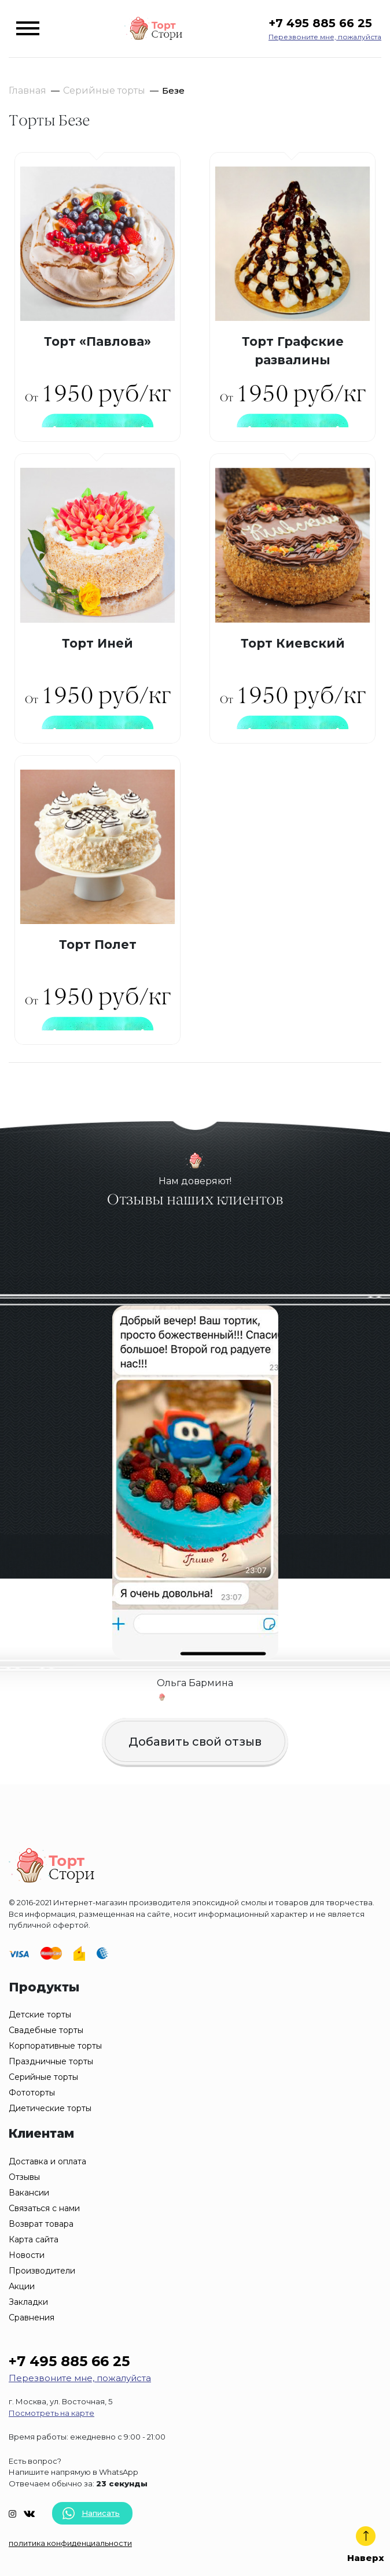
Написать (91, 2513)
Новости (27, 2255)
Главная (27, 90)
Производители (42, 2270)
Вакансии (29, 2192)
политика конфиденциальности (70, 2543)
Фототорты (32, 2092)
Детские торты (40, 2014)
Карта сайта (33, 2239)
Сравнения (31, 2317)
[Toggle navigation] (28, 28)
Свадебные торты (46, 2030)
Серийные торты (104, 90)
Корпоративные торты (55, 2046)
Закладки (28, 2302)
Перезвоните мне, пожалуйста (324, 36)
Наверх (365, 2544)
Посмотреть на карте (51, 2413)
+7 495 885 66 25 (320, 23)
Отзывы (24, 2177)
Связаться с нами (44, 2208)
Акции (22, 2286)
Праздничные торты (51, 2061)
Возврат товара (41, 2224)
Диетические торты (50, 2108)
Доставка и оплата (47, 2161)
